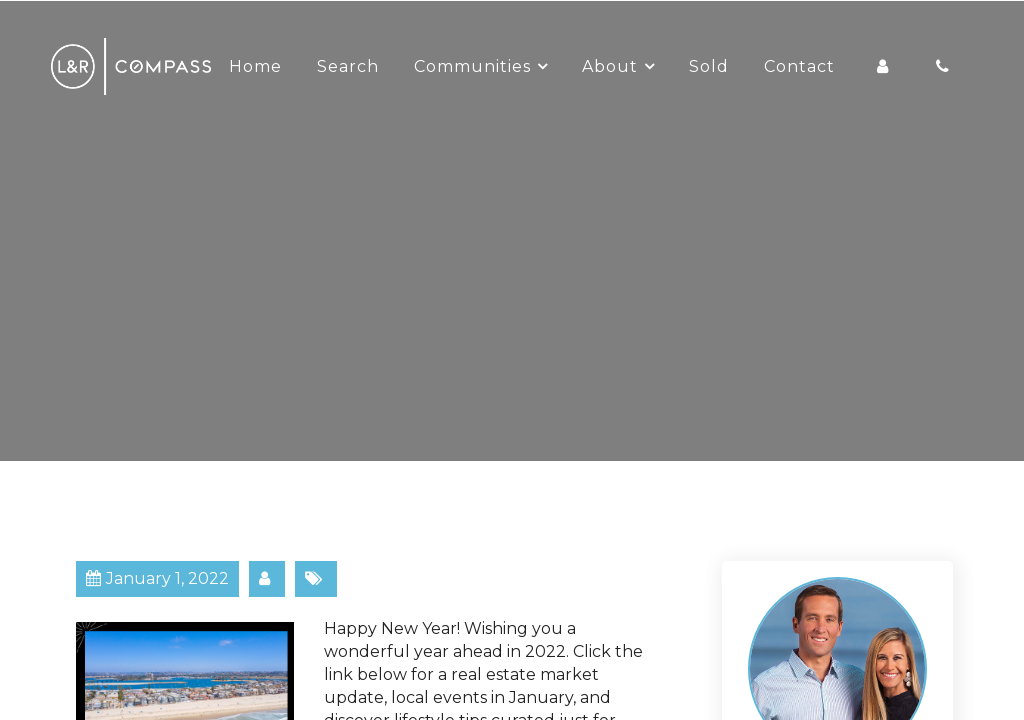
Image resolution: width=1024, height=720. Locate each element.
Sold (709, 66)
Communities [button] (472, 66)
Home (255, 66)
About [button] (610, 66)
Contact (799, 66)
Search (348, 66)
